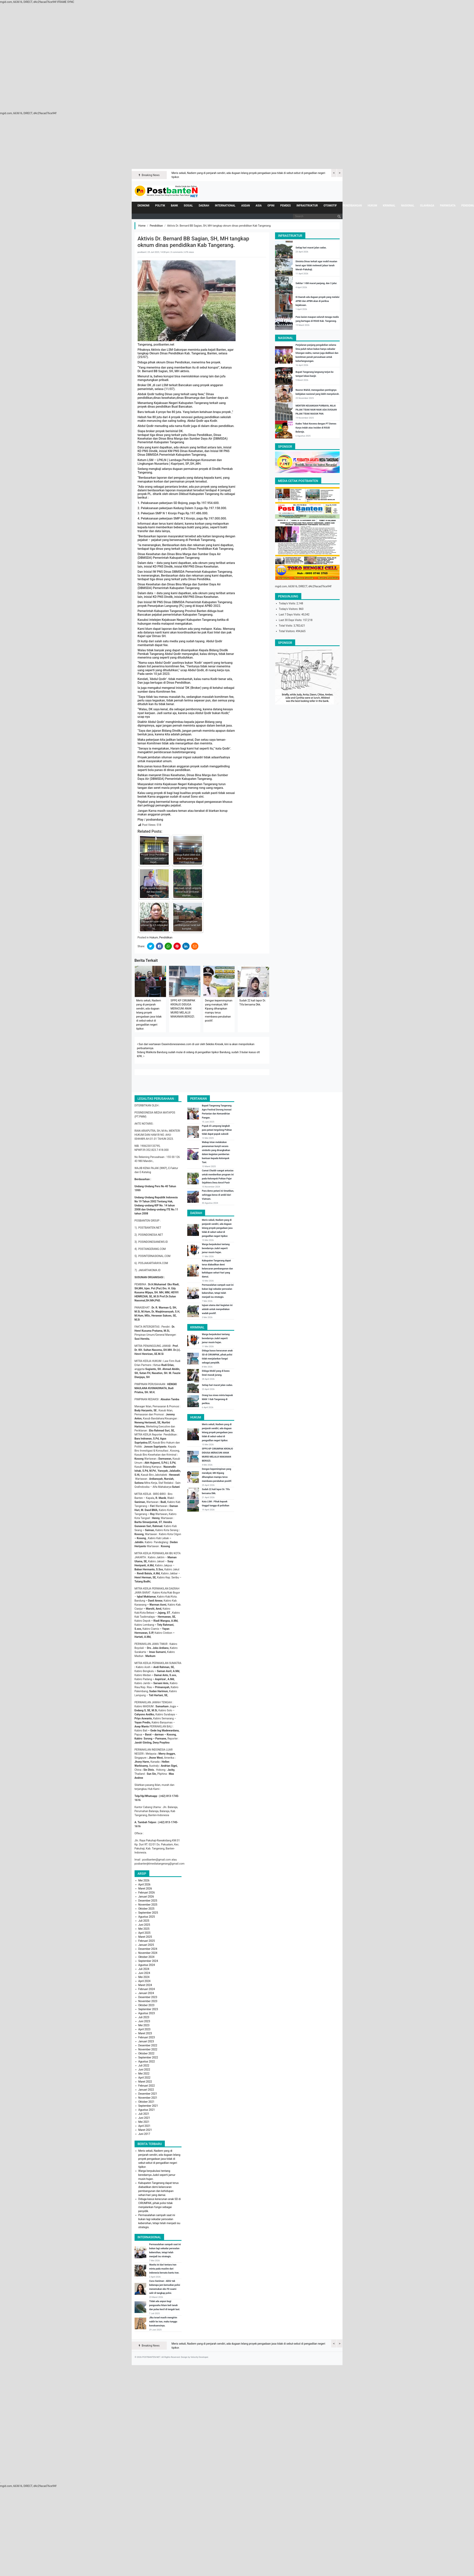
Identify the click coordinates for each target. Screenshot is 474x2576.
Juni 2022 (144, 2069)
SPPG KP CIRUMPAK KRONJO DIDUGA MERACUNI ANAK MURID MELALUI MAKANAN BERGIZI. (183, 1008)
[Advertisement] (115, 31)
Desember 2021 (147, 2093)
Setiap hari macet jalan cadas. (311, 247)
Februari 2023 (146, 2037)
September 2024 (148, 1960)
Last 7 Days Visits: (290, 614)
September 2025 (148, 1912)
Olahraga (427, 205)
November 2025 (147, 1904)
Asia (259, 205)
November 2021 (147, 2097)
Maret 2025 (145, 1936)
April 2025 (144, 1932)
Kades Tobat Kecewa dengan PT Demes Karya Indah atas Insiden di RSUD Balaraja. (316, 427)
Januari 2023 (146, 2041)
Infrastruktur (307, 205)
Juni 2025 (144, 1924)
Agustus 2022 (146, 2061)
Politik (160, 205)
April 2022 (144, 2077)
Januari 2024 (146, 1993)
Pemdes (285, 205)
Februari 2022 (146, 2085)
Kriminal (389, 205)
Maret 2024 (145, 1985)
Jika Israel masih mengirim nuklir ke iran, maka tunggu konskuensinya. (163, 2321)
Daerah (204, 205)
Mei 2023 (144, 2025)
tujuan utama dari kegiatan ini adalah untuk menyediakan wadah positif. (217, 1309)
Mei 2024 (144, 1977)
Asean (245, 205)
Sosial (188, 205)
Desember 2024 (147, 1948)
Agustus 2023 (146, 2013)
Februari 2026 (146, 1892)
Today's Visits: (288, 603)
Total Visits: (286, 625)
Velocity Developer (199, 2357)
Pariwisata (447, 205)
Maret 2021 (145, 2129)
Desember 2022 (147, 2045)
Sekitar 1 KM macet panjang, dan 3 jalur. (316, 283)
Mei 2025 (144, 1928)
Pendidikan (156, 225)
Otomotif (330, 205)
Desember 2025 (147, 1900)
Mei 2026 (144, 1880)
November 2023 (147, 2001)
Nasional (407, 205)
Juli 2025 (143, 1920)
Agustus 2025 (146, 1916)
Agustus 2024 (146, 1964)
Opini (270, 205)
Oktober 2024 (146, 1956)
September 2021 (148, 2105)
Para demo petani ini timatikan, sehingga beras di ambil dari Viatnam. (218, 1195)
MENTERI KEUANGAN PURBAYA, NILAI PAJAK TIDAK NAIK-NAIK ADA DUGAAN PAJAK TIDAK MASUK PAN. (316, 409)
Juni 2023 (144, 2021)
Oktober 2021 (146, 2101)
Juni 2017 (144, 2133)
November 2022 (147, 2049)
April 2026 (144, 1884)
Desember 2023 (147, 1997)
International (225, 205)
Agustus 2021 (146, 2109)
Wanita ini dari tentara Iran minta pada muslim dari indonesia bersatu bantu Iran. (164, 2268)
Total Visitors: (287, 631)
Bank (174, 205)
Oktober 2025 (146, 1908)
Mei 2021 (144, 2121)
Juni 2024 (144, 1973)
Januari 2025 (146, 1944)
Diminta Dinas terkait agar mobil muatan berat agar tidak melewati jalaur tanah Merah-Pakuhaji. (316, 265)
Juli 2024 (143, 1969)
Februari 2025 (146, 1940)
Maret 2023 (145, 2033)
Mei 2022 (144, 2073)
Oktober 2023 (146, 2005)
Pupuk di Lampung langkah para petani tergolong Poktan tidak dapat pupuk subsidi (217, 1130)
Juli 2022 (143, 2065)
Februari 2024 (146, 1989)
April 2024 (144, 1981)
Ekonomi (144, 205)
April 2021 (144, 2125)
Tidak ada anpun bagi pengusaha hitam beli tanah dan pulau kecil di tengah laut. (164, 2305)
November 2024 (147, 1952)
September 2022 (148, 2057)
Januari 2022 (146, 2089)
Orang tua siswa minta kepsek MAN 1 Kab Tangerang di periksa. (217, 1399)
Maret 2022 (145, 2081)
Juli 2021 (143, 2113)
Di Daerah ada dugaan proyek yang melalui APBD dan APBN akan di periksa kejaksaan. (317, 301)
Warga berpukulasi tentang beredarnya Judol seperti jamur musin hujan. (156, 2174)
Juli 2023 (143, 2017)
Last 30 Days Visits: (291, 620)
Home (142, 225)
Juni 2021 (144, 2117)
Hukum (372, 205)
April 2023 (144, 2029)
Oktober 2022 (146, 2053)
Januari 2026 (146, 1896)
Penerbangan (352, 205)
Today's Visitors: (289, 608)
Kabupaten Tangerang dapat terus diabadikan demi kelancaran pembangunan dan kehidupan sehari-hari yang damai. (217, 1268)
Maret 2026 (145, 1888)
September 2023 (148, 2009)
